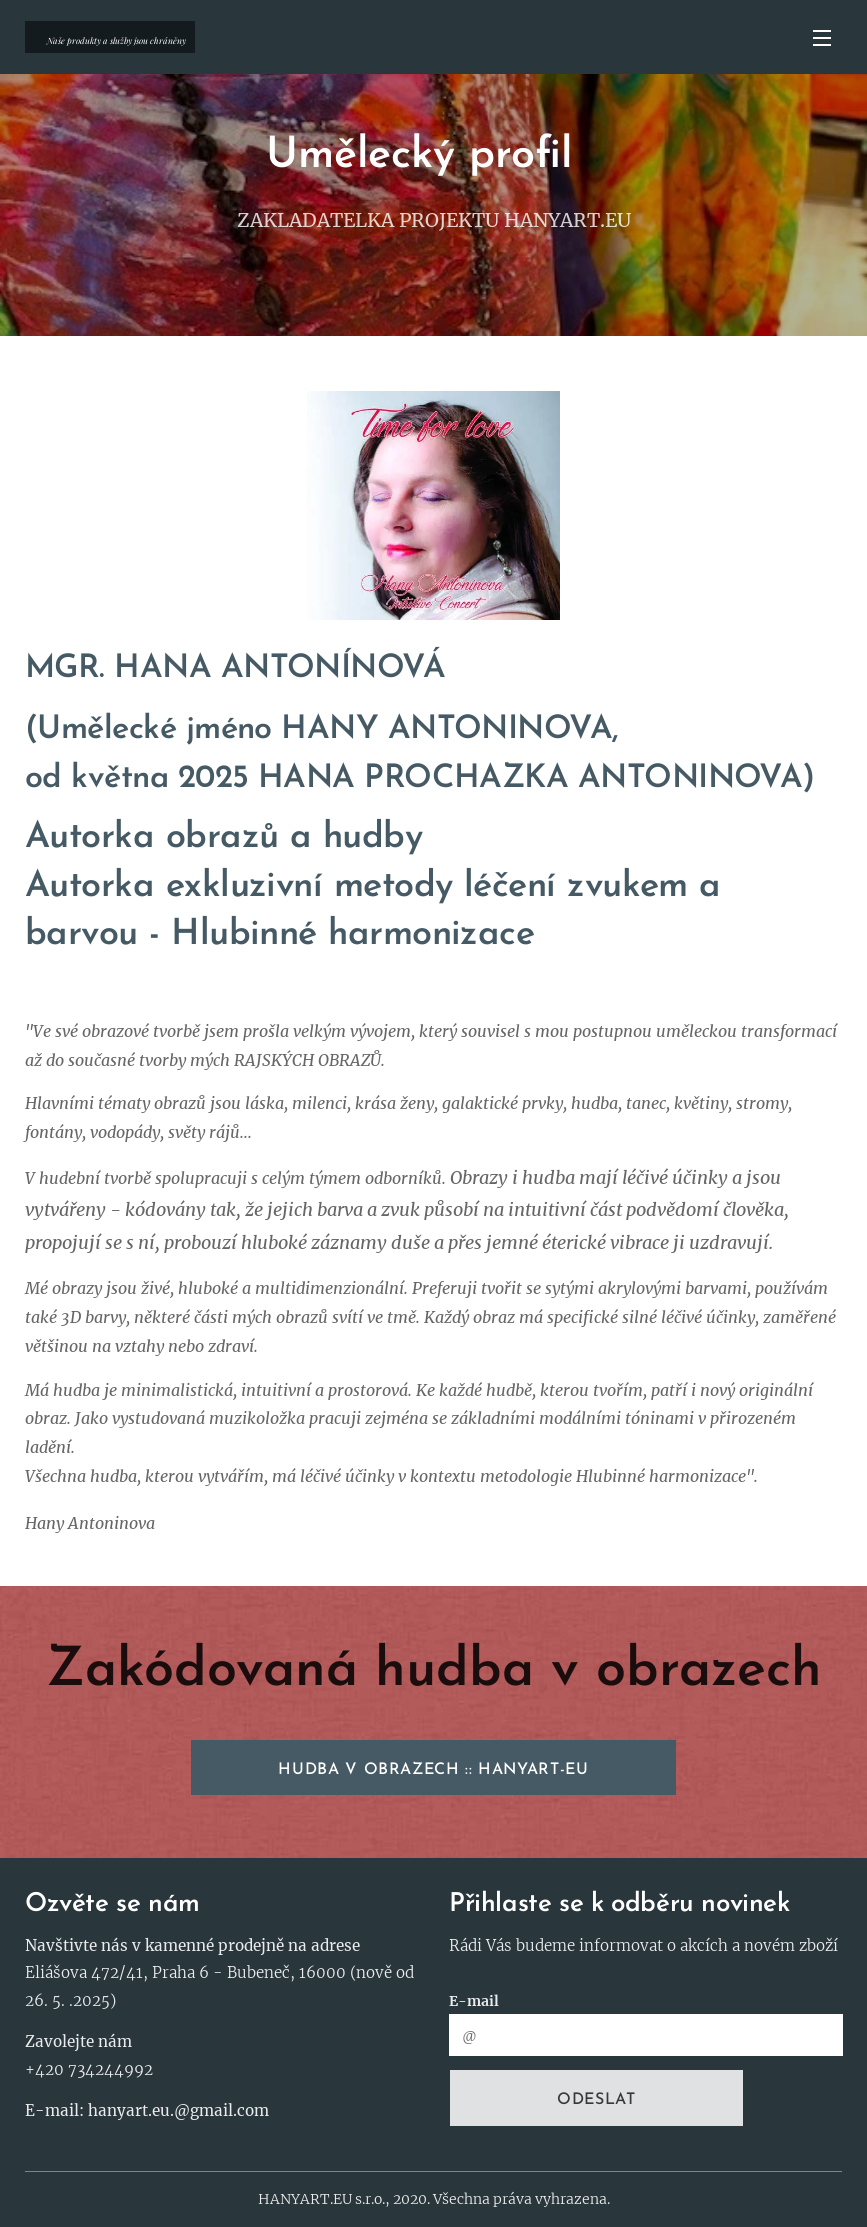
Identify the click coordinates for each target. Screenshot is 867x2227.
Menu (822, 38)
